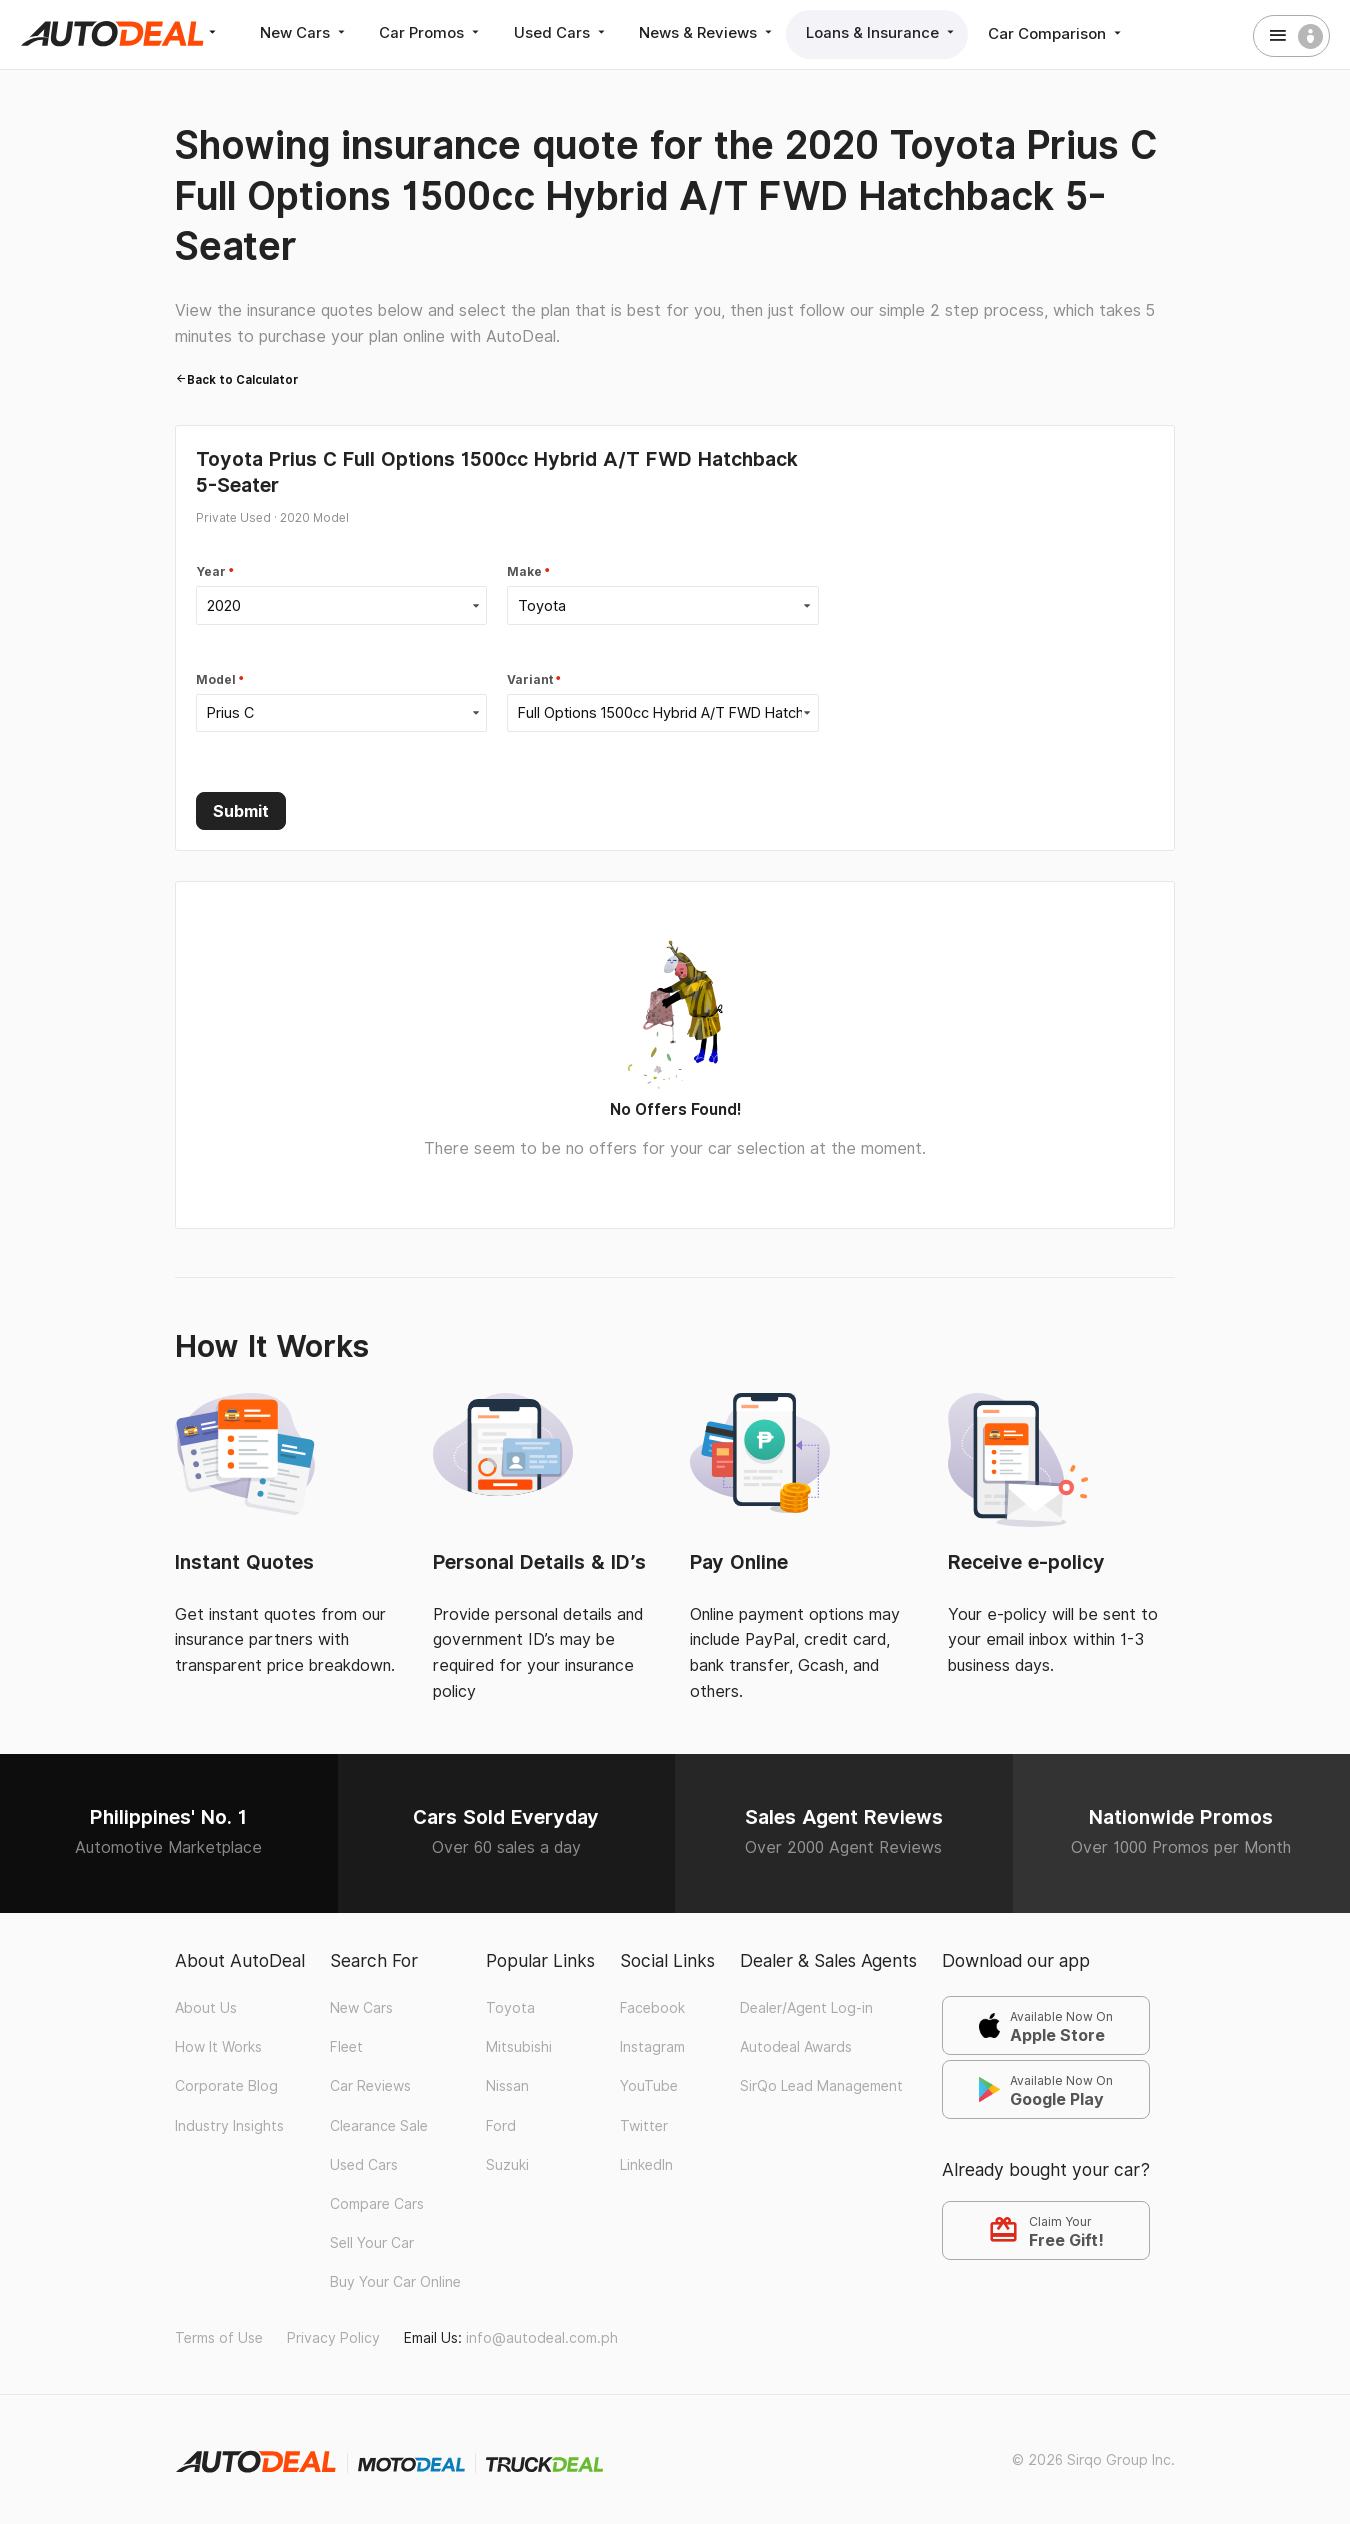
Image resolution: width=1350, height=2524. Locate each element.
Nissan (507, 2085)
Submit (241, 810)
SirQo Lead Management (821, 2085)
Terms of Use (219, 2336)
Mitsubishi (519, 2046)
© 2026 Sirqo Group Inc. (1093, 2459)
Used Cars (560, 33)
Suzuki (507, 2163)
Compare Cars (377, 2203)
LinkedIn (646, 2163)
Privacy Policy (333, 2336)
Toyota (510, 2007)
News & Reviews (706, 33)
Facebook (652, 2007)
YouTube (649, 2085)
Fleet (346, 2046)
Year (211, 572)
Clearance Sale (379, 2124)
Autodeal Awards (796, 2046)
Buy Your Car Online (395, 2281)
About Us (206, 2007)
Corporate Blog (226, 2085)
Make (524, 572)
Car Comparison (1055, 33)
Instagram (652, 2046)
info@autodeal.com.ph (542, 2336)
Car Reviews (370, 2085)
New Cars (304, 33)
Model (216, 679)
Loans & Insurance (881, 33)
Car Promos (431, 33)
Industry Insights (229, 2124)
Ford (501, 2124)
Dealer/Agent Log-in (806, 2007)
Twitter (644, 2124)
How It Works (218, 2046)
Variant (530, 679)
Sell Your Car (372, 2242)
